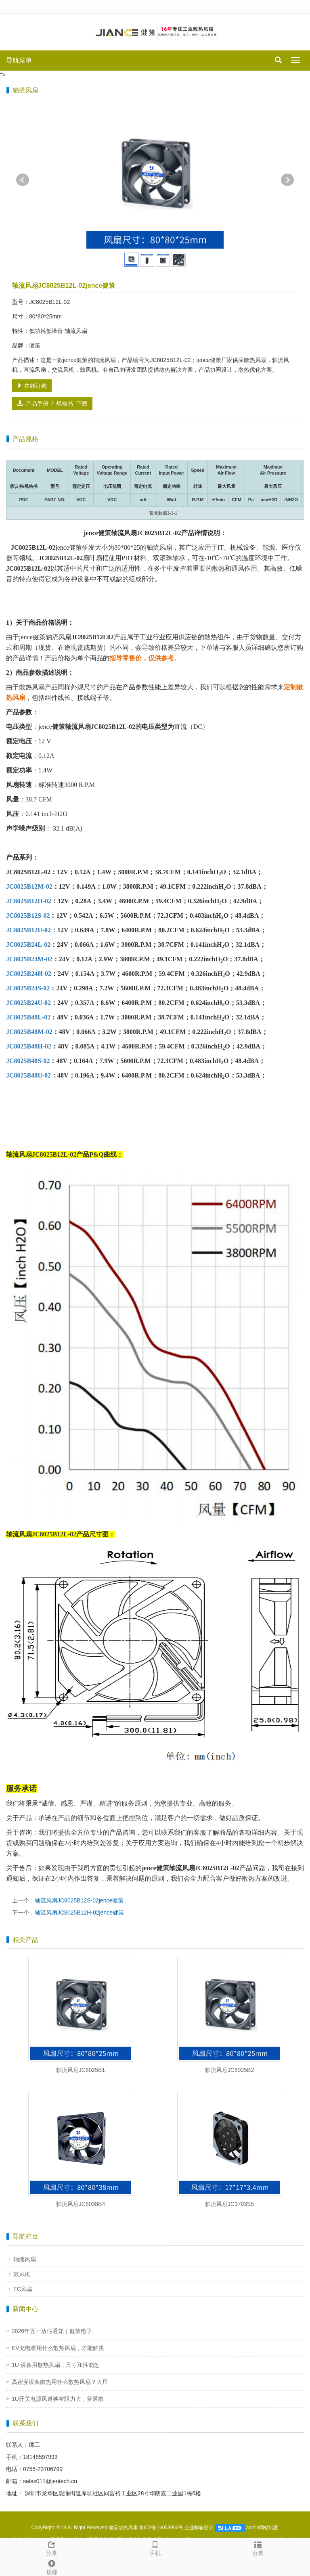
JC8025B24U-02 (28, 1002)
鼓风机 (21, 2274)
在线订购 (32, 386)
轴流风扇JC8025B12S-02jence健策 (79, 1900)
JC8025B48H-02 (28, 1046)
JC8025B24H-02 (28, 973)
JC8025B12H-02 (28, 901)
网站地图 (269, 2527)
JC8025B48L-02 (28, 1017)
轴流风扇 (24, 2259)
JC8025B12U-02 (28, 930)
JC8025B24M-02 (29, 959)
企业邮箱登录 (199, 2527)
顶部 (51, 2566)
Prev (22, 180)
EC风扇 (22, 2289)
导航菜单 (19, 60)
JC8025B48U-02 (28, 1075)
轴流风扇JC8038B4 (80, 2204)
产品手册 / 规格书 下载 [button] (52, 403)
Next (287, 180)
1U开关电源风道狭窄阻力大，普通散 (58, 2399)
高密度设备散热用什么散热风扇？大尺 (60, 2382)
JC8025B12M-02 (29, 886)
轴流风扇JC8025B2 (229, 2070)
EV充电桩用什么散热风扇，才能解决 (58, 2348)
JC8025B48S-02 (28, 1060)
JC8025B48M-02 (29, 1031)
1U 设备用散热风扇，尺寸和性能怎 (56, 2365)
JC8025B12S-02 (28, 915)
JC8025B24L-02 (28, 944)
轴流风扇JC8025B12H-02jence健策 (79, 1912)
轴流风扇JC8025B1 (80, 2070)
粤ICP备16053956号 (161, 2527)
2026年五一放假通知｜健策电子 (52, 2331)
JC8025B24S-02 (28, 988)
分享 (51, 2547)
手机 (155, 2547)
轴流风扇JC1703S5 (229, 2204)
